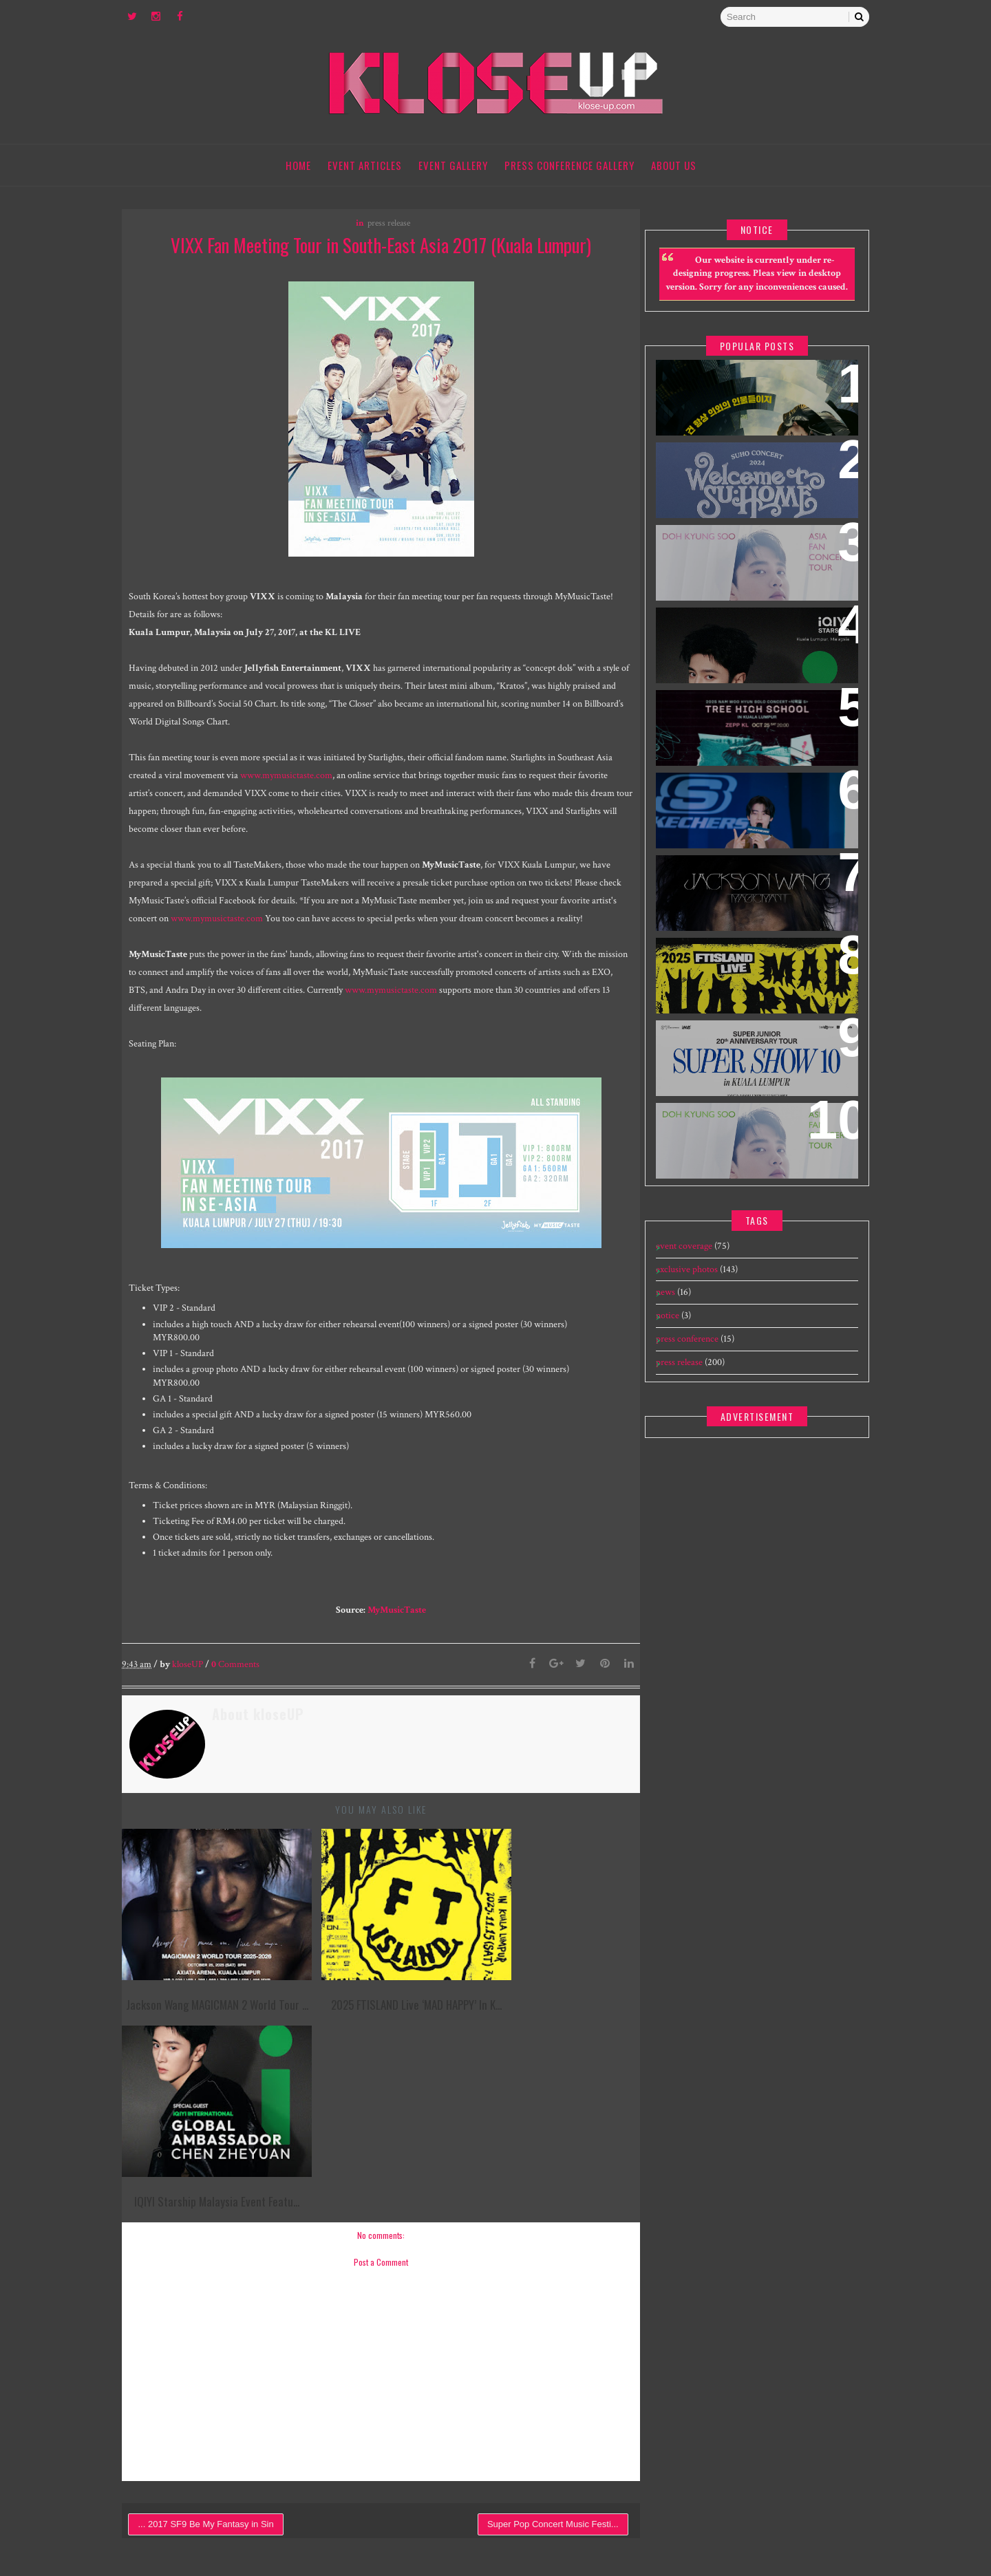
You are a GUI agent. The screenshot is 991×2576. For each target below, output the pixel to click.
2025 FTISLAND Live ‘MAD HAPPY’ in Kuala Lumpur (745, 980)
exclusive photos (684, 1284)
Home (299, 165)
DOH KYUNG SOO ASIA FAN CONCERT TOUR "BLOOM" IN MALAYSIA (751, 1145)
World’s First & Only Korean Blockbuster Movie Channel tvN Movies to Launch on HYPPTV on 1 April (751, 419)
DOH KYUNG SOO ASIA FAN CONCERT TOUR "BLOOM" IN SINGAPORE (751, 567)
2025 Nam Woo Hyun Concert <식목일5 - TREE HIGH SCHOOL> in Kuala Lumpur (747, 741)
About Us (674, 165)
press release (382, 224)
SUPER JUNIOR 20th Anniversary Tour (749, 1062)
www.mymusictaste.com (313, 777)
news (662, 1306)
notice (664, 1330)
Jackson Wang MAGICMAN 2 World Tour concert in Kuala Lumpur (745, 906)
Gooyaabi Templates (825, 2520)
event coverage (681, 1260)
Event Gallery (454, 165)
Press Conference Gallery (570, 165)
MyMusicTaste (390, 1629)
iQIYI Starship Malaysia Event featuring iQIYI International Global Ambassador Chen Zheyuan (743, 666)
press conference (684, 1353)
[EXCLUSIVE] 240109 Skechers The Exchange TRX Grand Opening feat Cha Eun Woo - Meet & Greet (741, 831)
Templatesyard (701, 2520)
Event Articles (365, 165)
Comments (244, 1683)
